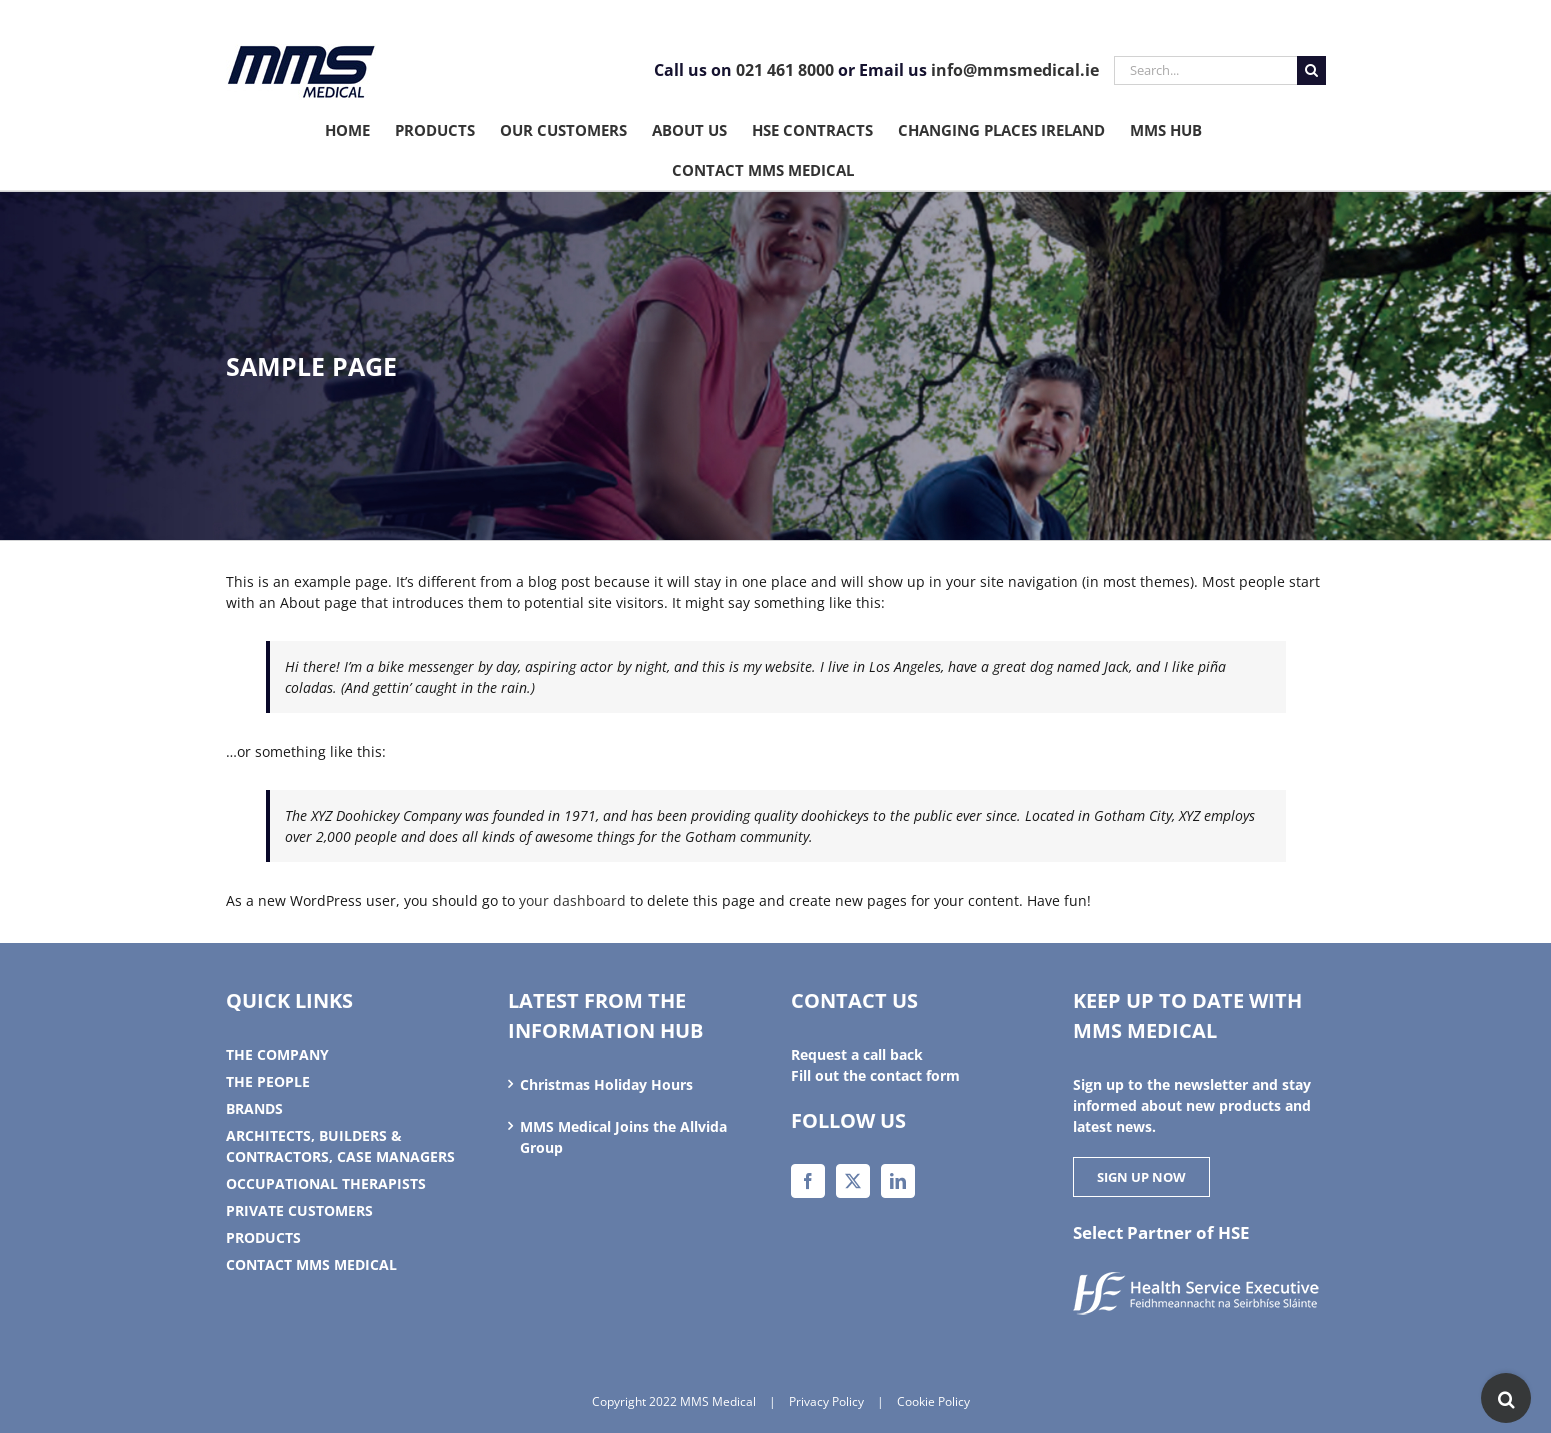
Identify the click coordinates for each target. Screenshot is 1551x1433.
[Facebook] (808, 1181)
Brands (254, 1108)
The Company (277, 1054)
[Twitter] (853, 1181)
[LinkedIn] (898, 1181)
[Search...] (1205, 70)
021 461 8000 (785, 70)
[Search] (1311, 70)
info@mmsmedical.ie (1015, 70)
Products (263, 1237)
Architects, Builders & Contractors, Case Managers (340, 1146)
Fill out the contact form (875, 1075)
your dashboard (572, 900)
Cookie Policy (933, 1401)
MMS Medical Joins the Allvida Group (623, 1137)
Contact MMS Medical (311, 1264)
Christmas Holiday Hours (606, 1084)
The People (268, 1081)
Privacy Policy (826, 1401)
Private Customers (299, 1210)
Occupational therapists (326, 1183)
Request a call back (857, 1054)
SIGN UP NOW (1141, 1177)
